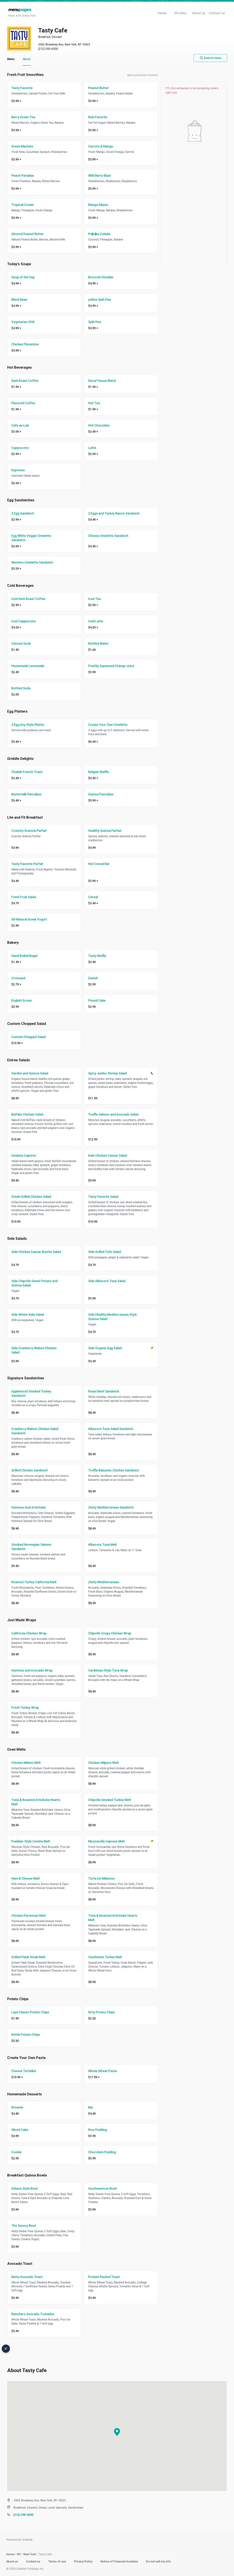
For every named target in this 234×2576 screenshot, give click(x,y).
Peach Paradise (22, 174)
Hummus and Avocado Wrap (32, 1668)
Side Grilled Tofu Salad (104, 1250)
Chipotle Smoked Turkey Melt (109, 1798)
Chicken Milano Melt (26, 1761)
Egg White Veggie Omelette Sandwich (31, 536)
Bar (90, 2105)
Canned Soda (21, 642)
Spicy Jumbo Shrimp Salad (107, 1071)
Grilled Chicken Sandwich (29, 1468)
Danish (93, 976)
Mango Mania (98, 203)
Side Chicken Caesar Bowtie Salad (36, 1250)
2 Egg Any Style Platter (27, 723)
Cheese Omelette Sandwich (108, 534)
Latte (92, 446)
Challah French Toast (26, 770)
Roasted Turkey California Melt (34, 1580)
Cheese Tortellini (23, 2069)
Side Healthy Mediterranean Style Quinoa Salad (112, 1315)
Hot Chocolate (99, 423)
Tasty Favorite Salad (103, 1195)
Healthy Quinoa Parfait (104, 829)
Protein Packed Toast (104, 2275)
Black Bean (19, 298)
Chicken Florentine (25, 342)
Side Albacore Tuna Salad (106, 1279)
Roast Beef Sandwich (103, 1389)
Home (10, 2552)
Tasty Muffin (97, 954)
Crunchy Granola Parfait (29, 829)
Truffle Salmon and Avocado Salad (113, 1112)
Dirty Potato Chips (101, 2010)
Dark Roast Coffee (24, 379)
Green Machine (22, 144)
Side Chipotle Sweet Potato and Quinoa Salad (34, 1281)
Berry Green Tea (23, 115)
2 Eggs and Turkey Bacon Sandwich (114, 511)
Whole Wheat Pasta (102, 2069)
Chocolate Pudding (102, 2150)
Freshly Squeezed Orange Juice (111, 664)
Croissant (18, 976)
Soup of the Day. (23, 275)
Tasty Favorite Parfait (27, 862)
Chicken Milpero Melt (103, 1761)
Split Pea (94, 320)
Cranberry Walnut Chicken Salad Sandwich (34, 1429)
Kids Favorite (97, 115)
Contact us (33, 2559)
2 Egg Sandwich (22, 511)
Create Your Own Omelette (107, 723)
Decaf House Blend (102, 379)
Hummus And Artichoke (28, 1505)
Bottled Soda (20, 686)
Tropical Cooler (22, 203)
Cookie (16, 2150)
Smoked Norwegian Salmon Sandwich (31, 1545)
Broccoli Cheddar (101, 275)
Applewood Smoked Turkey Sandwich (31, 1392)
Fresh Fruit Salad (23, 895)
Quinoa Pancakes (101, 792)
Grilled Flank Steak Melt (28, 1955)
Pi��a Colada (99, 232)
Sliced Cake (19, 2128)
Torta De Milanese (101, 1877)
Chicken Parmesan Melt (28, 1914)
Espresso (18, 468)
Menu (11, 57)
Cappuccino (20, 446)
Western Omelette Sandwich (32, 560)
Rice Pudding (97, 2128)
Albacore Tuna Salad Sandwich (110, 1427)
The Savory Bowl (23, 2224)
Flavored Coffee (23, 401)
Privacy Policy (83, 2559)
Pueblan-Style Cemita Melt (30, 1839)
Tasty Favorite (22, 86)
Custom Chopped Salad (28, 1035)
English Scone (21, 999)
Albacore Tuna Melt (102, 1543)
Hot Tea (94, 401)
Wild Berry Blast (99, 174)
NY (19, 2552)
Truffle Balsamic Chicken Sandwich (113, 1468)
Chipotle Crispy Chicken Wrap (109, 1631)
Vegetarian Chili (22, 320)
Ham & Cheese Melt (25, 1877)
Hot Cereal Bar (99, 862)
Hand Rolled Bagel (24, 954)
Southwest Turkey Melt (105, 1955)
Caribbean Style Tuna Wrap (108, 1668)
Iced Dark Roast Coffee (28, 597)
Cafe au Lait (20, 423)
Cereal (93, 895)
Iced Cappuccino (23, 619)
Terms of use (57, 2559)
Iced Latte (95, 619)
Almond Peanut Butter (27, 232)
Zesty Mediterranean (103, 1580)
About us (12, 2559)
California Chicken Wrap (28, 1631)
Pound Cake (97, 999)
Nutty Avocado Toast (27, 2275)
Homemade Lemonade (27, 664)
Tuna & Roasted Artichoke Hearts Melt (35, 1800)
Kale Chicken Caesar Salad (107, 1154)
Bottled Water (98, 642)
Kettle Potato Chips (25, 2033)
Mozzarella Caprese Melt (106, 1839)
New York (29, 2552)
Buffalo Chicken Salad (27, 1112)
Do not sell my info (158, 2559)
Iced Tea (94, 597)
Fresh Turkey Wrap (25, 1706)
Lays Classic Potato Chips (30, 2010)
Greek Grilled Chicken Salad (31, 1195)
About (26, 57)
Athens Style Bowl (24, 2187)
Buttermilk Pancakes (26, 792)
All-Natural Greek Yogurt (29, 917)
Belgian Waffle (98, 770)
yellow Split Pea (99, 298)
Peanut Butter (98, 86)
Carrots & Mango (100, 144)
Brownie (17, 2105)
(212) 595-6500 (48, 47)
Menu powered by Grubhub (142, 73)
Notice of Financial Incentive (119, 2559)
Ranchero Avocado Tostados (32, 2312)
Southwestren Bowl (102, 2187)
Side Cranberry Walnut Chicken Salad (34, 1348)
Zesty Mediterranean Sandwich (111, 1505)
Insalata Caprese (23, 1154)
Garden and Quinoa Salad (29, 1071)
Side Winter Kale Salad (27, 1313)
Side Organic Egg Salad (105, 1346)
